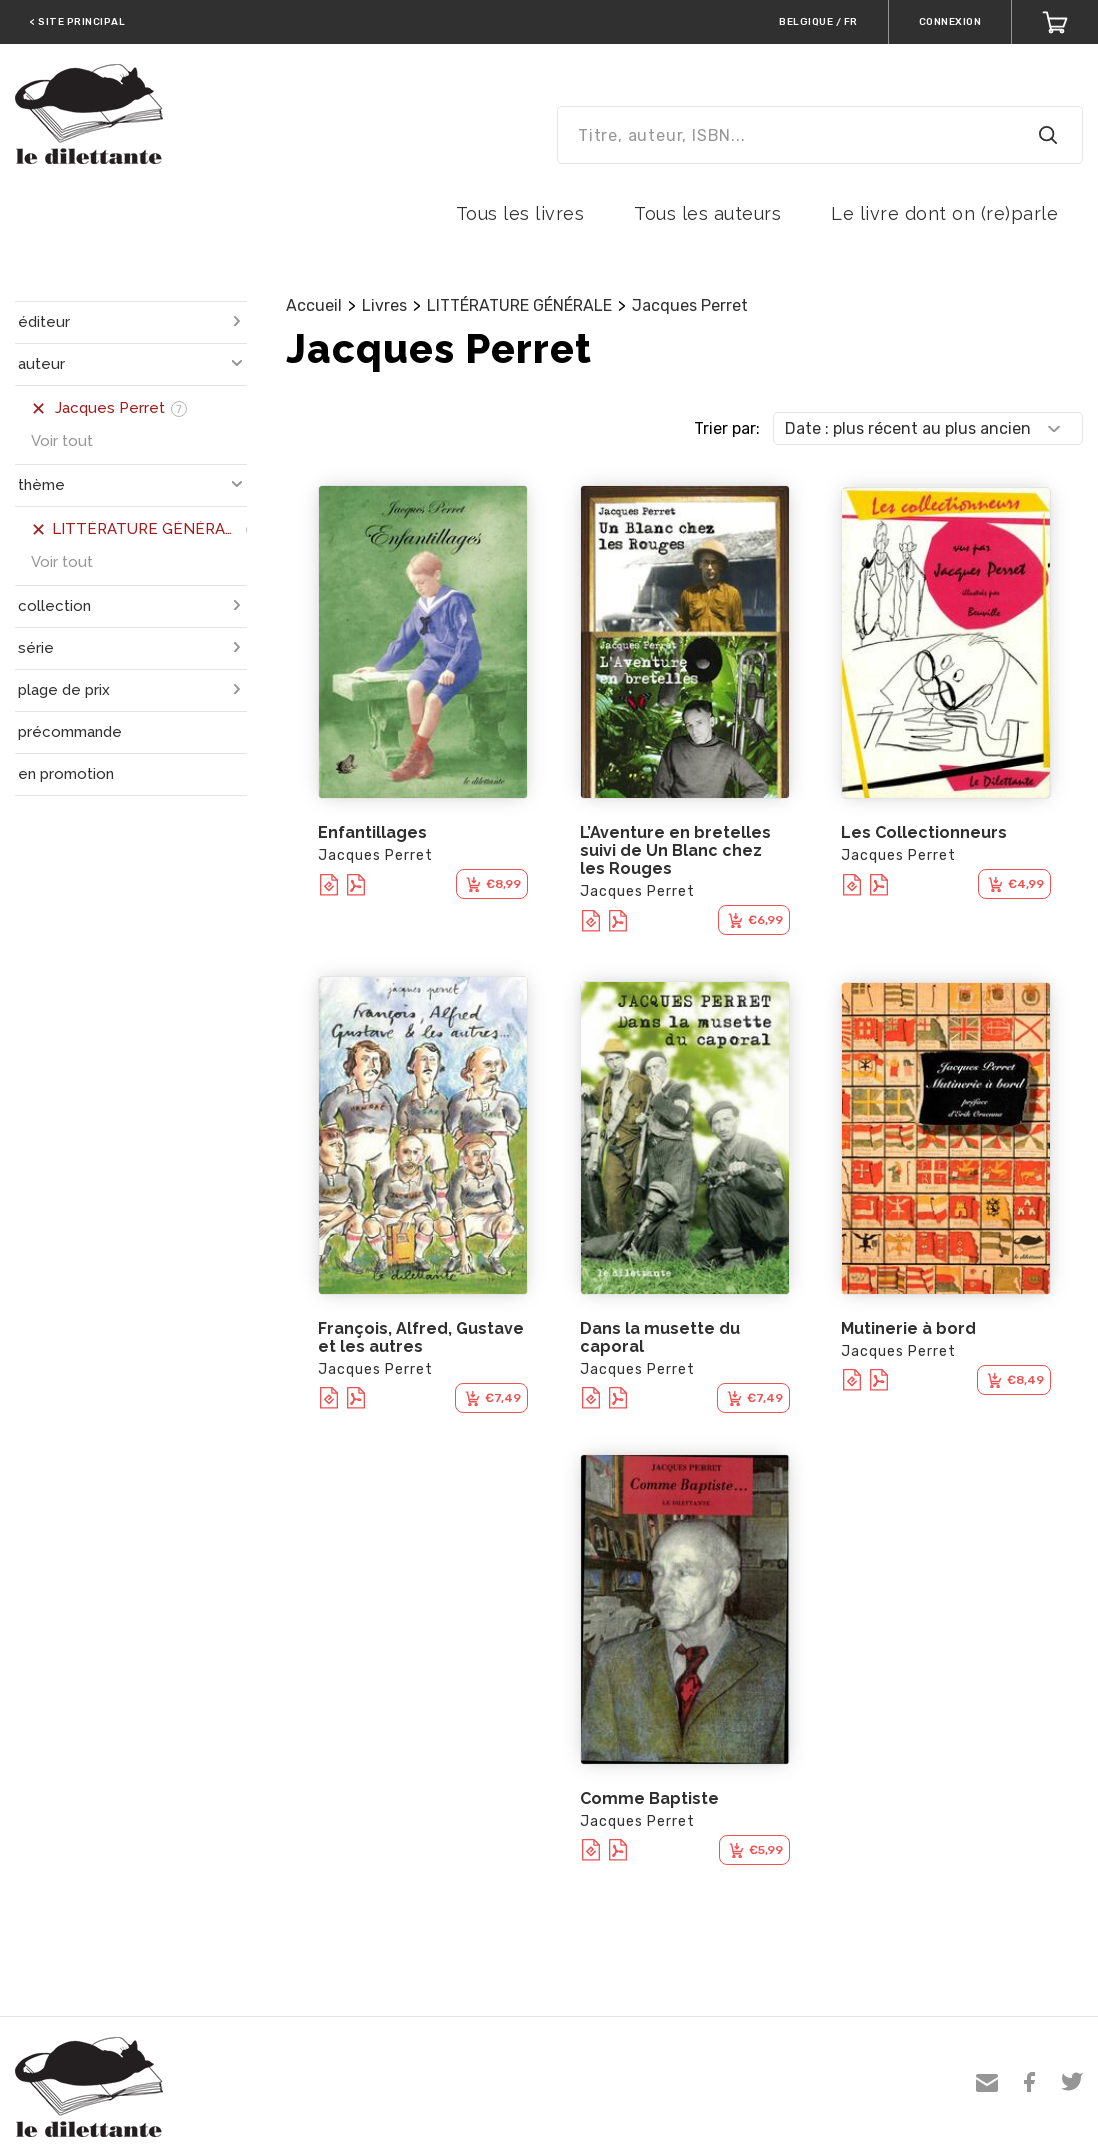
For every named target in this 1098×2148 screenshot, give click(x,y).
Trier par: (727, 428)
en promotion (66, 774)
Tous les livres (520, 213)
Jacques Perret (690, 305)
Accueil (314, 305)
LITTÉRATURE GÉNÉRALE (519, 305)
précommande (70, 732)
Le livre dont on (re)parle (944, 213)
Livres (384, 305)
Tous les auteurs (707, 213)
